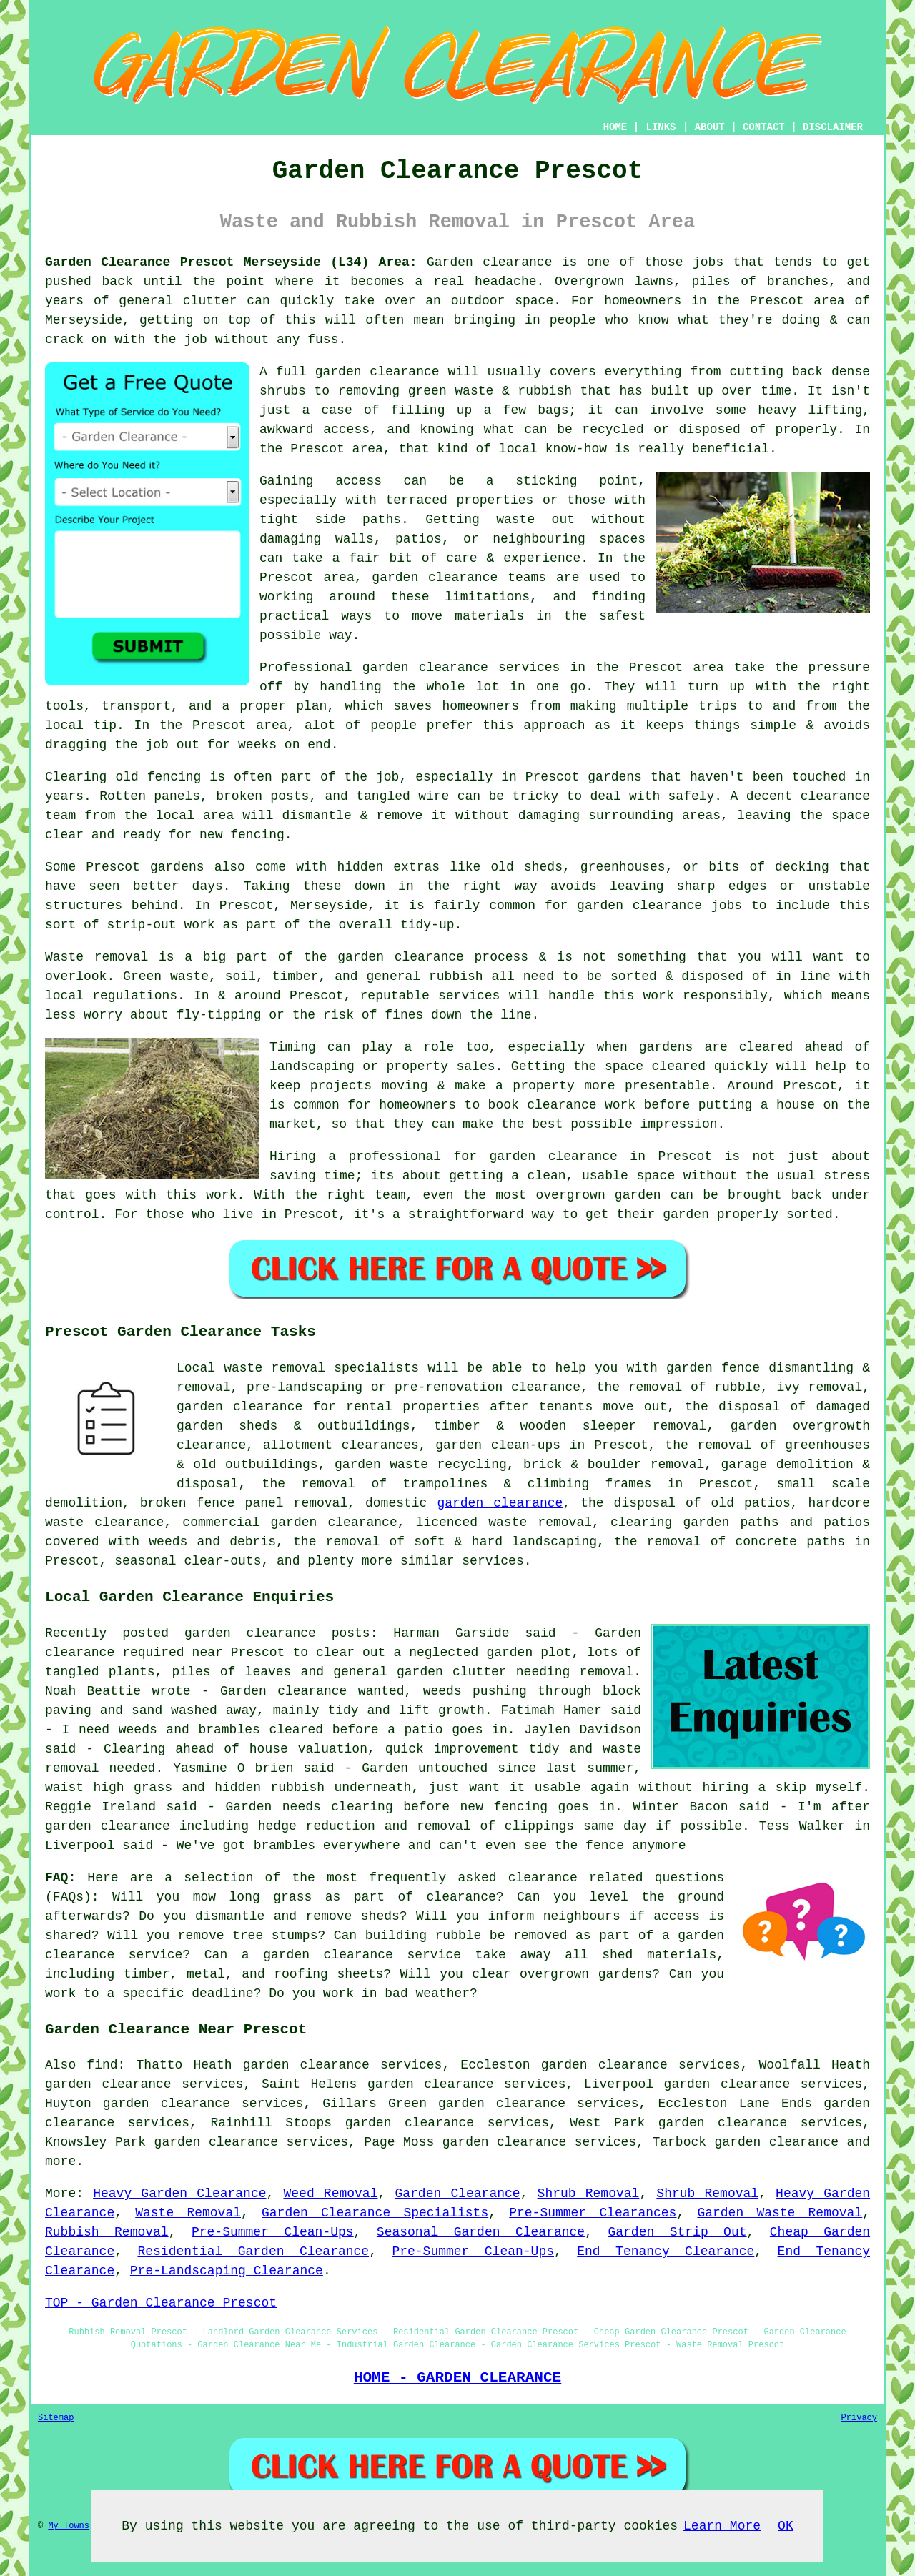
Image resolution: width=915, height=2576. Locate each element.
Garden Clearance (457, 2193)
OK (785, 2526)
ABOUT (710, 127)
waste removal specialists (321, 1368)
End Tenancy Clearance (665, 2251)
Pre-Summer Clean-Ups (273, 2232)
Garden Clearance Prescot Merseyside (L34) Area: (231, 262)
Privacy (859, 2418)
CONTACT (764, 127)
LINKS (661, 127)
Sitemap (56, 2418)
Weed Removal (330, 2193)
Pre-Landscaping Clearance (226, 2271)
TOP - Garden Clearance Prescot (161, 2303)
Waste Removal (188, 2213)
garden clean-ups (497, 1445)
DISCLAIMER (833, 127)
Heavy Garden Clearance (179, 2193)
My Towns (68, 2526)
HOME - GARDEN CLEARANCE (458, 2377)
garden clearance (500, 1503)
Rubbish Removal (107, 2232)
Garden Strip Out (677, 2232)
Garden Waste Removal (779, 2213)
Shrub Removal (589, 2193)
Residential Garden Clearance (253, 2251)
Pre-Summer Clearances (592, 2213)
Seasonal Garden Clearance (481, 2232)
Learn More (722, 2526)
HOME (615, 127)
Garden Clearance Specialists (375, 2213)
